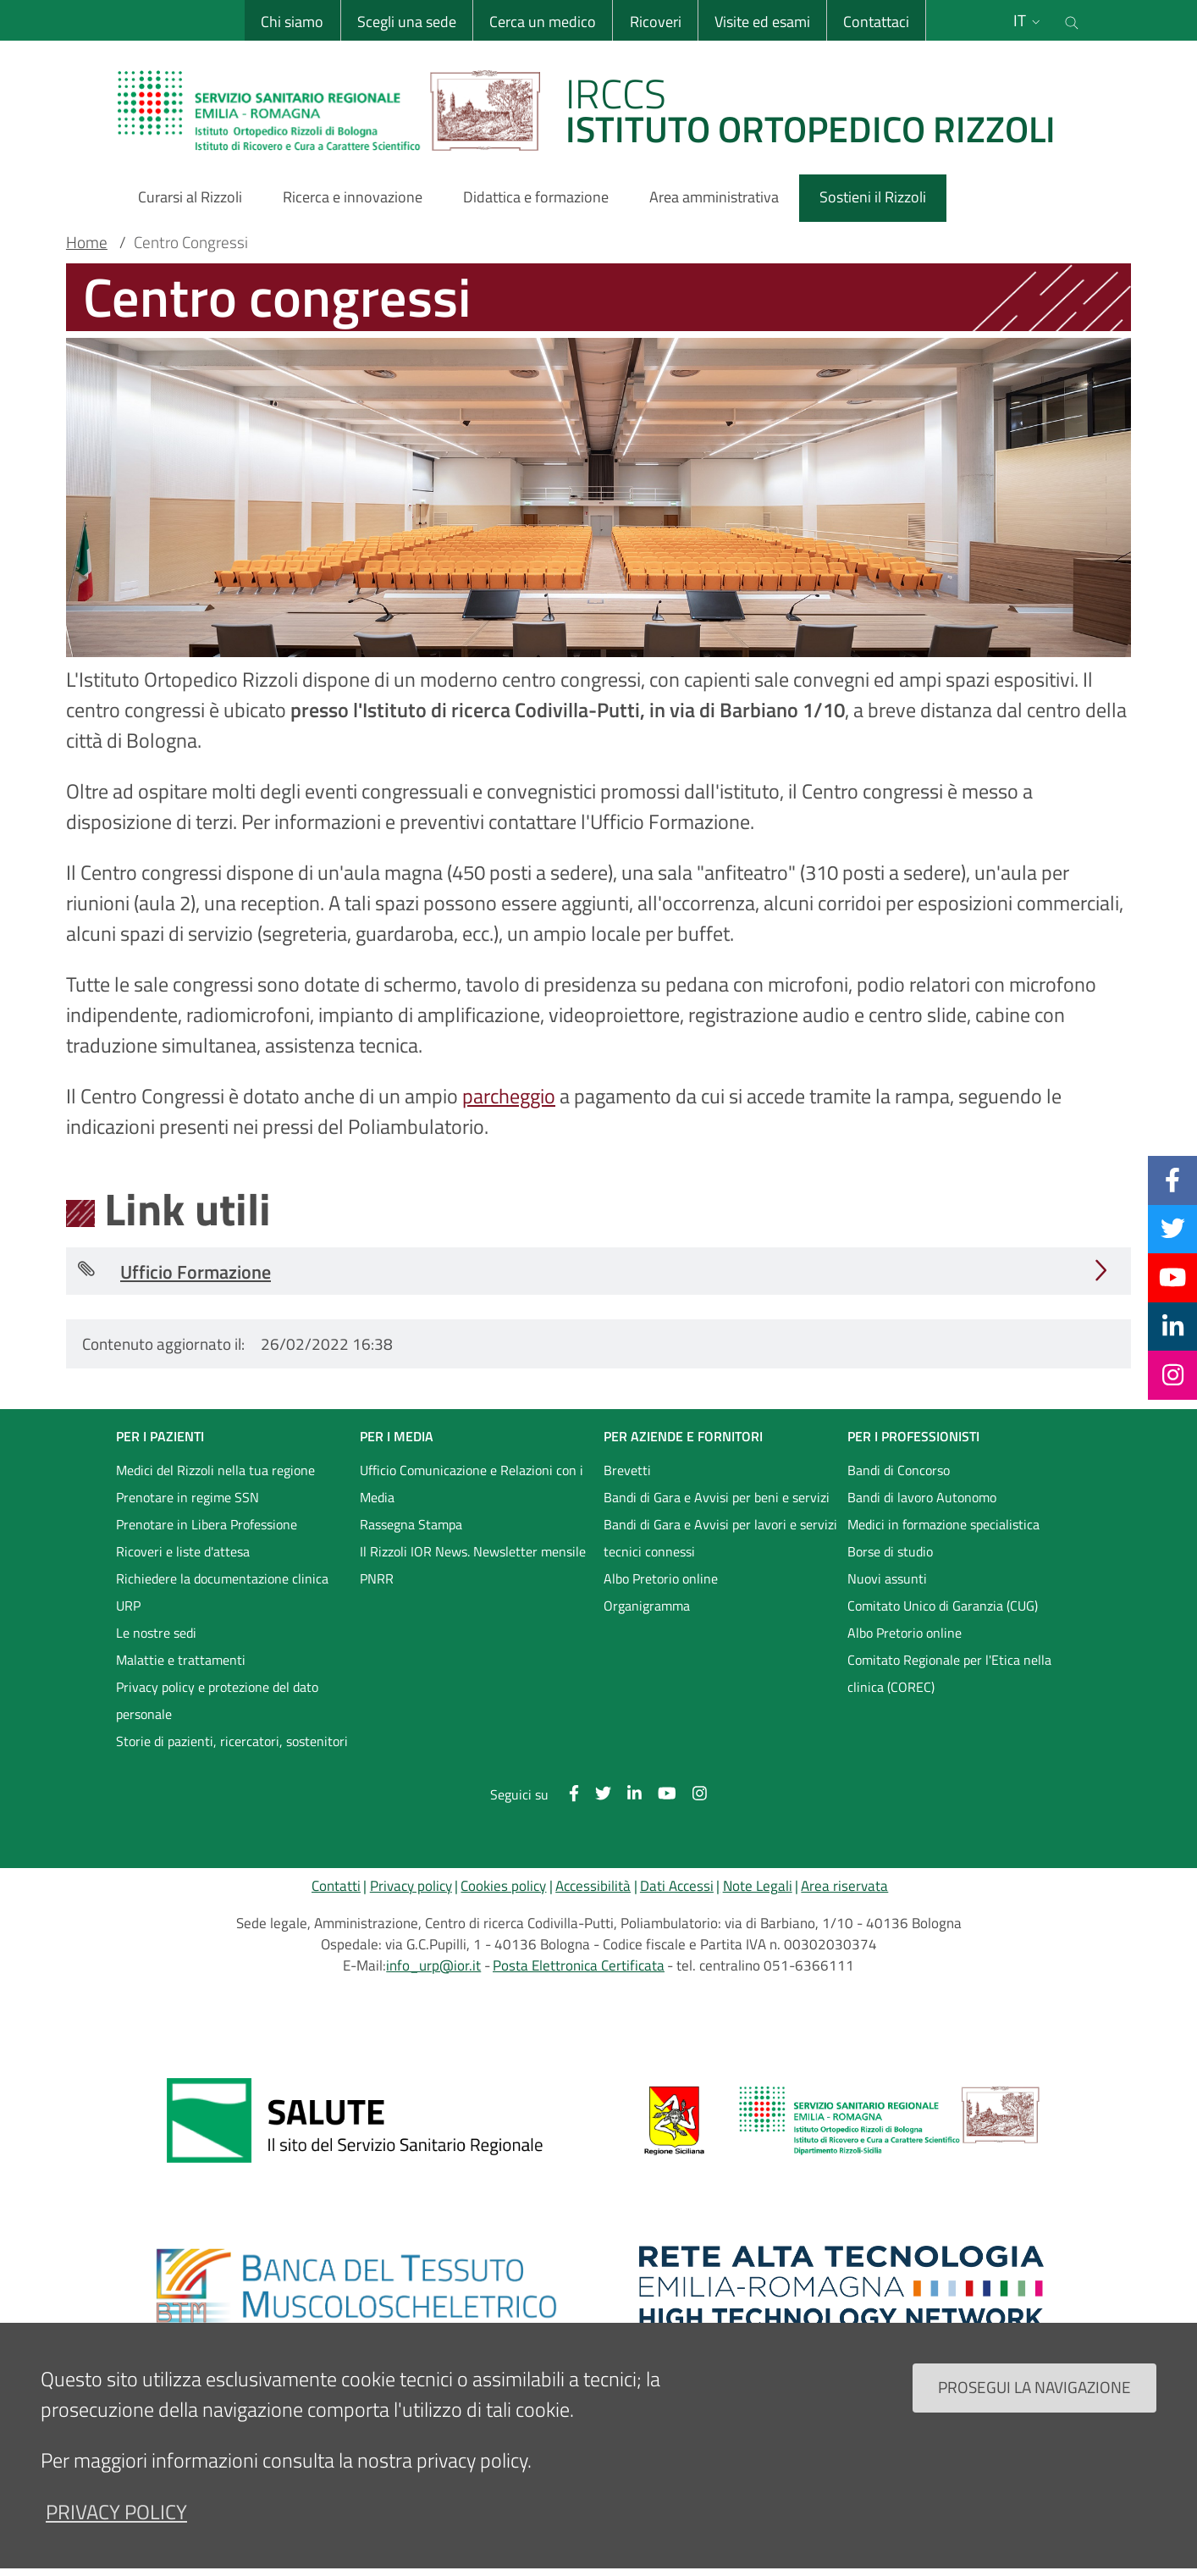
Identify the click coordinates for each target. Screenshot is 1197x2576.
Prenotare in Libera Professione (206, 1524)
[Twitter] (1173, 1228)
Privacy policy (411, 1886)
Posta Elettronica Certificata (579, 1965)
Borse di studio (890, 1551)
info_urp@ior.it (433, 1965)
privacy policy (116, 2511)
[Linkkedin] (1172, 1326)
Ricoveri (655, 21)
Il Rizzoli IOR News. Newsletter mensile (473, 1551)
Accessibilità (593, 1886)
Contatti (336, 1886)
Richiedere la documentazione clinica (222, 1578)
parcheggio (508, 1096)
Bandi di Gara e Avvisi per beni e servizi (717, 1497)
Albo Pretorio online (661, 1578)
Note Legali (757, 1886)
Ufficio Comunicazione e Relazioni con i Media (471, 1483)
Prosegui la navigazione (1034, 2386)
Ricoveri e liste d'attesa (183, 1551)
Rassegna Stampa (411, 1524)
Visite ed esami (762, 21)
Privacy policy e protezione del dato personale (217, 1700)
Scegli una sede (405, 21)
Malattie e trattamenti (180, 1660)
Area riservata (844, 1886)
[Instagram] (1172, 1374)
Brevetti (627, 1470)
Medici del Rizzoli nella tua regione (215, 1470)
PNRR (377, 1578)
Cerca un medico (542, 21)
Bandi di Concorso (898, 1470)
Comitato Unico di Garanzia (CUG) (942, 1605)
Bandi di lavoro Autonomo (921, 1497)
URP (128, 1605)
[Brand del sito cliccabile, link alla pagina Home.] (597, 110)
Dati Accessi (677, 1886)
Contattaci (876, 21)
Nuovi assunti (887, 1578)
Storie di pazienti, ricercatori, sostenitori (232, 1741)
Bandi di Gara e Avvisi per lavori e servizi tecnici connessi (720, 1538)
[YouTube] (1172, 1277)
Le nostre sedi (156, 1632)
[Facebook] (1172, 1179)
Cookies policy (503, 1886)
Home (87, 242)
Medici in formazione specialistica (943, 1524)
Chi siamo (292, 21)
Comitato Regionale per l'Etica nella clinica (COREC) (949, 1673)
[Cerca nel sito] (1071, 20)
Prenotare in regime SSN (187, 1497)
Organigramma (647, 1605)
